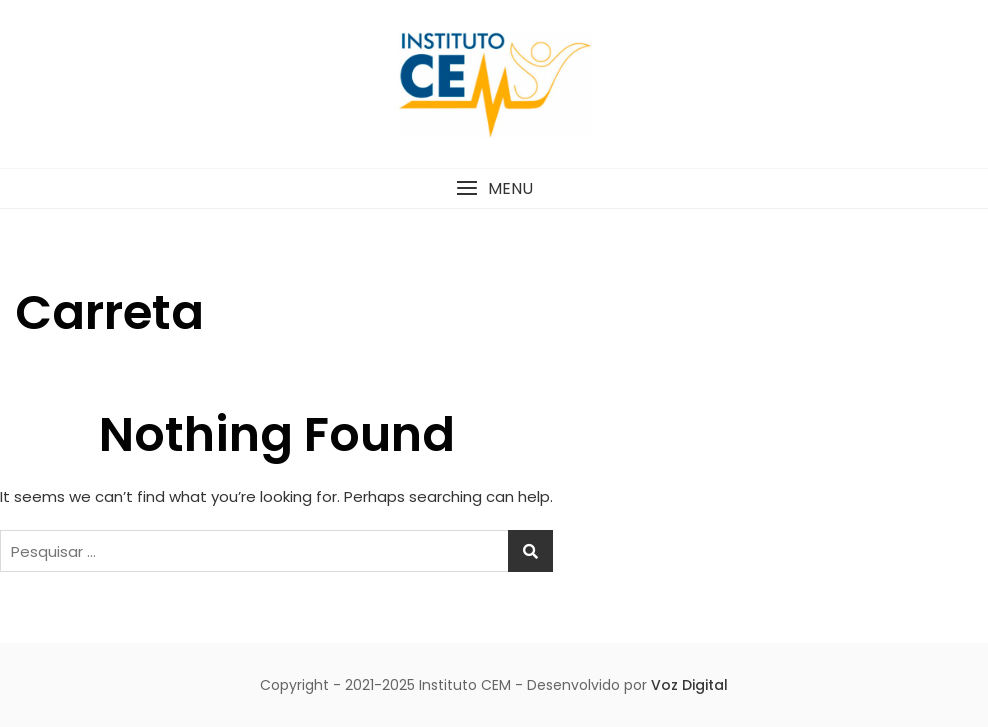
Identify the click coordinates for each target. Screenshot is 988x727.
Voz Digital (689, 685)
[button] (494, 188)
